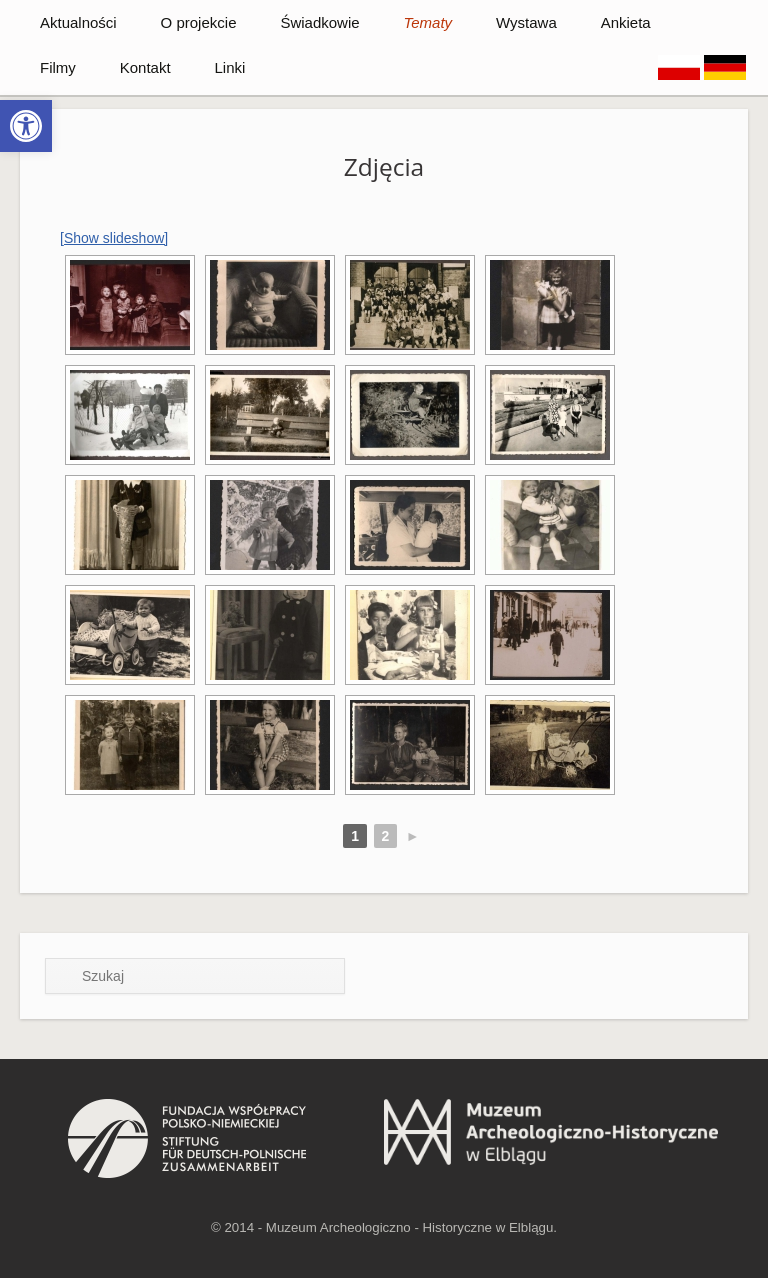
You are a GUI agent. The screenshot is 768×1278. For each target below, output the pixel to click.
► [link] (413, 836)
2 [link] (386, 836)
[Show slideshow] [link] (114, 238)
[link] (26, 126)
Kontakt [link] (145, 67)
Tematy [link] (427, 22)
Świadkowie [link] (319, 22)
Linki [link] (229, 67)
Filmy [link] (58, 67)
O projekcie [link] (199, 22)
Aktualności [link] (78, 22)
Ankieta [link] (626, 22)
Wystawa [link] (526, 22)
